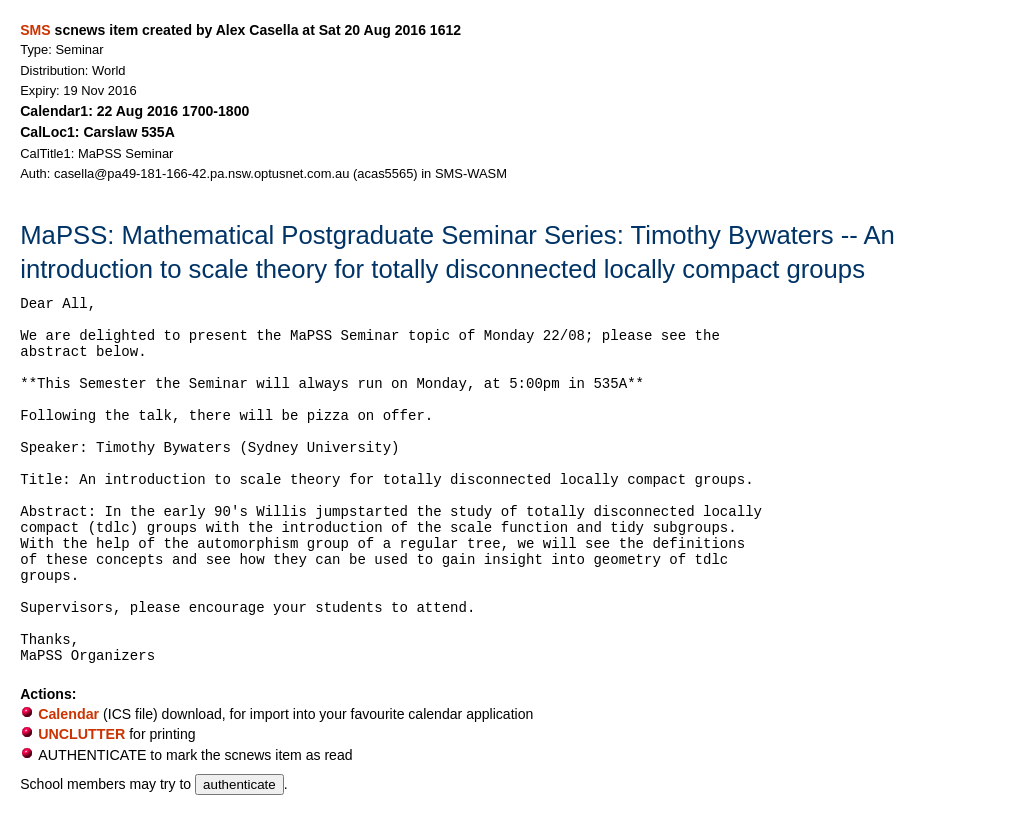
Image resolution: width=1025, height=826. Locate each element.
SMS (35, 30)
